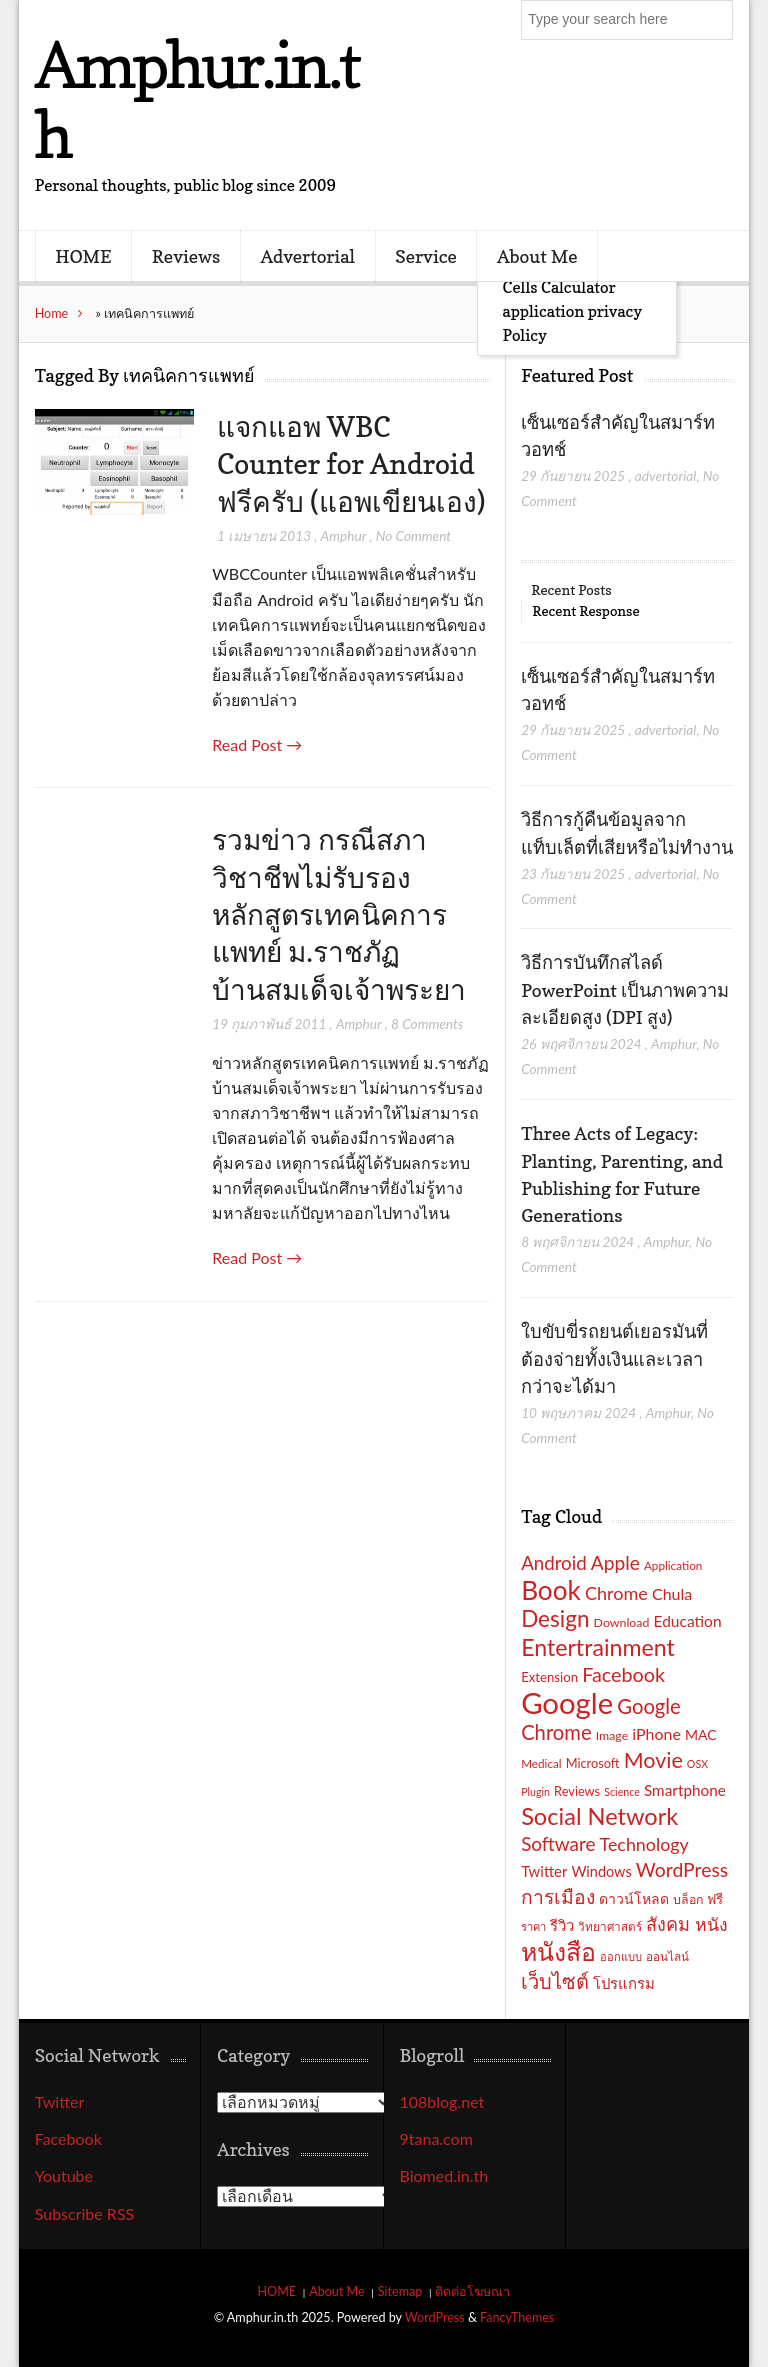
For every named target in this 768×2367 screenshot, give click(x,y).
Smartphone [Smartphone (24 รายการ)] (685, 1790)
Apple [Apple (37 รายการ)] (615, 1562)
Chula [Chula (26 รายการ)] (672, 1593)
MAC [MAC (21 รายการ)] (701, 1734)
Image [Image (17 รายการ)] (612, 1735)
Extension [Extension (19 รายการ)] (549, 1677)
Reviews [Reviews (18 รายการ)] (577, 1791)
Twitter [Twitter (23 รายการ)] (544, 1871)
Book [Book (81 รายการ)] (551, 1590)
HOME (83, 256)
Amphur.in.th (197, 99)
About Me (537, 256)
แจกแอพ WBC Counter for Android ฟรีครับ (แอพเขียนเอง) (351, 464)
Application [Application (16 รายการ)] (673, 1565)
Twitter (60, 2101)
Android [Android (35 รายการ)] (554, 1563)
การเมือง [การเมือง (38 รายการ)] (558, 1896)
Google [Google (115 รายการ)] (567, 1702)
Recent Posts (571, 589)
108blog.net (442, 2101)
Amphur (344, 535)
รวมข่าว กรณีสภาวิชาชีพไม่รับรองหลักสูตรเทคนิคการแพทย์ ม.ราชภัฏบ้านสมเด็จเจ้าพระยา (339, 914)
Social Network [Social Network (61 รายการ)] (599, 1816)
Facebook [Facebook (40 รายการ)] (623, 1674)
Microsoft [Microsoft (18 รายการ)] (593, 1763)
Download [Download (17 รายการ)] (622, 1622)
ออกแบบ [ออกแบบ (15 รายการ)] (621, 1956)
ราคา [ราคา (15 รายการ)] (533, 1926)
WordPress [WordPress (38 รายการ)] (682, 1869)
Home (52, 313)
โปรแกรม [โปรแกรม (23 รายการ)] (624, 1983)
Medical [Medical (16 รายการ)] (541, 1763)
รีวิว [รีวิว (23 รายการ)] (562, 1925)
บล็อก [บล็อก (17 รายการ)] (688, 1899)
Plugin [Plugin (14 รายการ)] (535, 1791)
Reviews (186, 256)
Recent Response (585, 610)
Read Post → (257, 744)
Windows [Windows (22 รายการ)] (601, 1871)
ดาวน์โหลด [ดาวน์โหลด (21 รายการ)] (634, 1898)
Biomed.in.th (444, 2175)
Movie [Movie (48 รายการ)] (653, 1760)
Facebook (68, 2138)
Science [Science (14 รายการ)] (622, 1791)
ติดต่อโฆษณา (472, 2291)
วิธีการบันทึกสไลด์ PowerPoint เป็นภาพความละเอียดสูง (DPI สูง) (625, 989)
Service (426, 256)
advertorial (666, 475)
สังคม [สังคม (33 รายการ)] (668, 1924)
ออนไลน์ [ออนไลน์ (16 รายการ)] (667, 1956)
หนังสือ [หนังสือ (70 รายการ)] (558, 1951)
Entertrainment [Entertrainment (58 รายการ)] (598, 1647)
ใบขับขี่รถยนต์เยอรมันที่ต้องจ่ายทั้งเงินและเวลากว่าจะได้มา (614, 1358)
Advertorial (307, 256)
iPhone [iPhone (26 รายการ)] (656, 1733)
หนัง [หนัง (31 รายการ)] (711, 1924)
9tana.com (436, 2138)
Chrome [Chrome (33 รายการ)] (616, 1593)
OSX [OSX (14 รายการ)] (697, 1763)
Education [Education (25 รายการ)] (688, 1621)
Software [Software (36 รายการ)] (558, 1843)
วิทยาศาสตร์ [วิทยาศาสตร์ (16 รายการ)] (610, 1926)
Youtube (64, 2175)
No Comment (413, 535)
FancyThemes (517, 2317)
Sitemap (400, 2291)
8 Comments (427, 1023)
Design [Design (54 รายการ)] (555, 1618)
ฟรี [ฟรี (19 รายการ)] (715, 1899)
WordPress (435, 2317)
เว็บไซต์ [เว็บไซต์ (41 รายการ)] (555, 1981)
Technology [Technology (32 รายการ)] (644, 1844)
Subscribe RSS (85, 2213)
